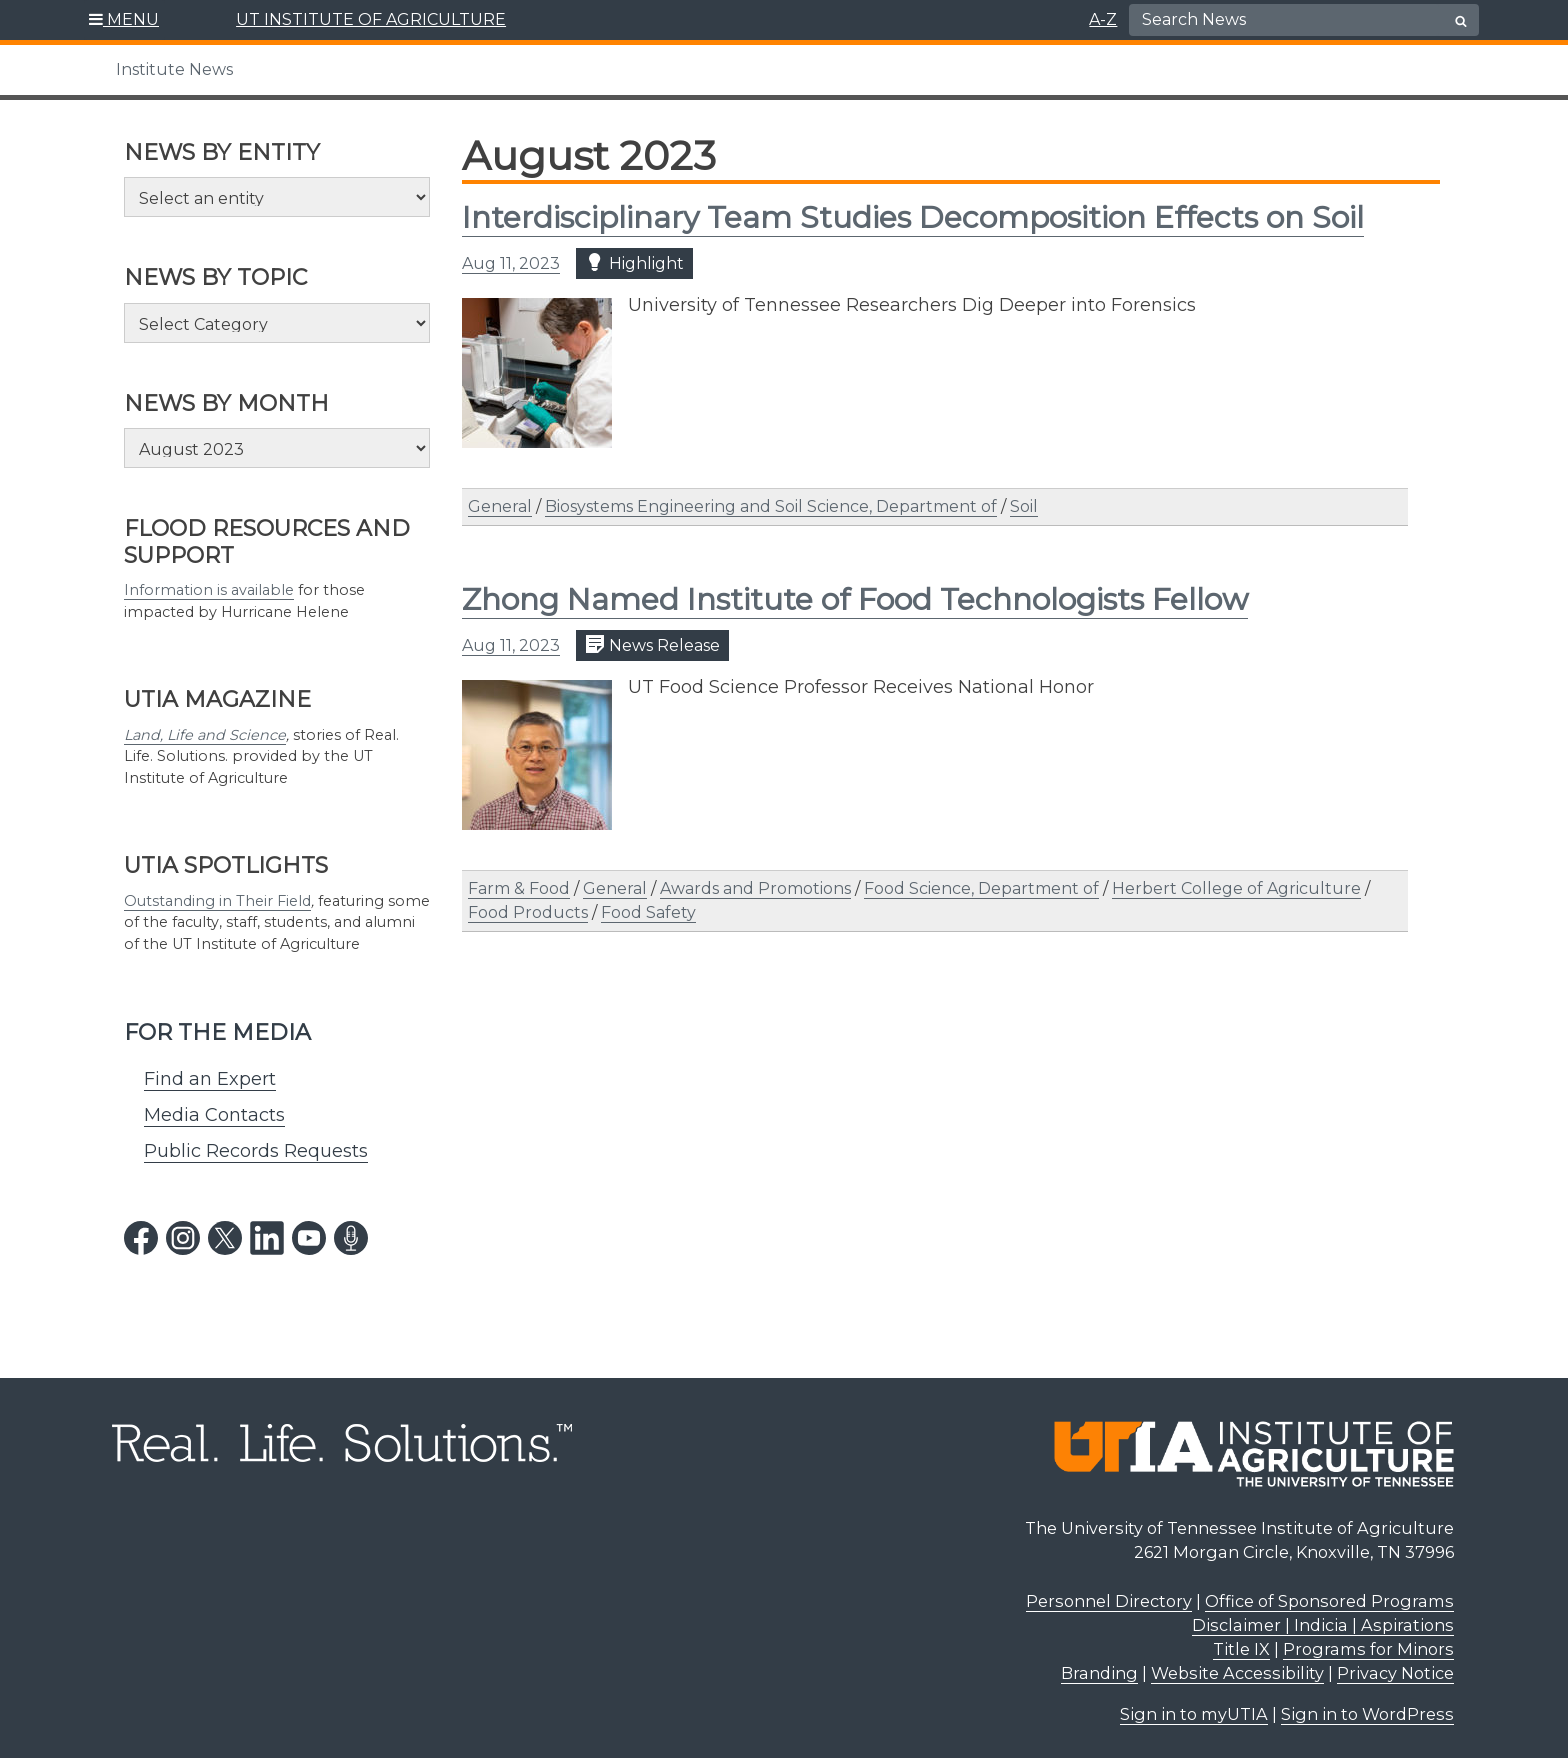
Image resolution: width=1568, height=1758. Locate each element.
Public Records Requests (256, 1151)
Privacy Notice (1395, 1673)
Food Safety (648, 912)
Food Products (528, 912)
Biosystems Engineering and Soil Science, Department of (771, 506)
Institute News (174, 69)
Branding (1099, 1673)
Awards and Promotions (755, 888)
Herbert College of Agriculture (1236, 888)
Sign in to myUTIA (1194, 1714)
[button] (124, 20)
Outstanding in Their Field (217, 901)
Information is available (209, 590)
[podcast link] (351, 1238)
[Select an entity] (277, 197)
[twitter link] (225, 1238)
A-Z (1103, 19)
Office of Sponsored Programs (1329, 1601)
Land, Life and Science (205, 735)
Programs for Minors (1368, 1649)
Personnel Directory (1109, 1601)
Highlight (634, 262)
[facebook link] (141, 1238)
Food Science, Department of (981, 888)
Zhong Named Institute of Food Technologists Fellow (855, 599)
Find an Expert (210, 1079)
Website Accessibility (1237, 1673)
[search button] (1461, 21)
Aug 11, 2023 (511, 263)
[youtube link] (309, 1238)
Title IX (1241, 1649)
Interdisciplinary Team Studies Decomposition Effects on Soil (913, 217)
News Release (652, 644)
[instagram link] (183, 1238)
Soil (1024, 506)
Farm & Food (519, 888)
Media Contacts (214, 1115)
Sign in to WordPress (1367, 1714)
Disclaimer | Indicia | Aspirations (1323, 1625)
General (500, 506)
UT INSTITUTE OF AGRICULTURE (371, 19)
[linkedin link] (267, 1238)
